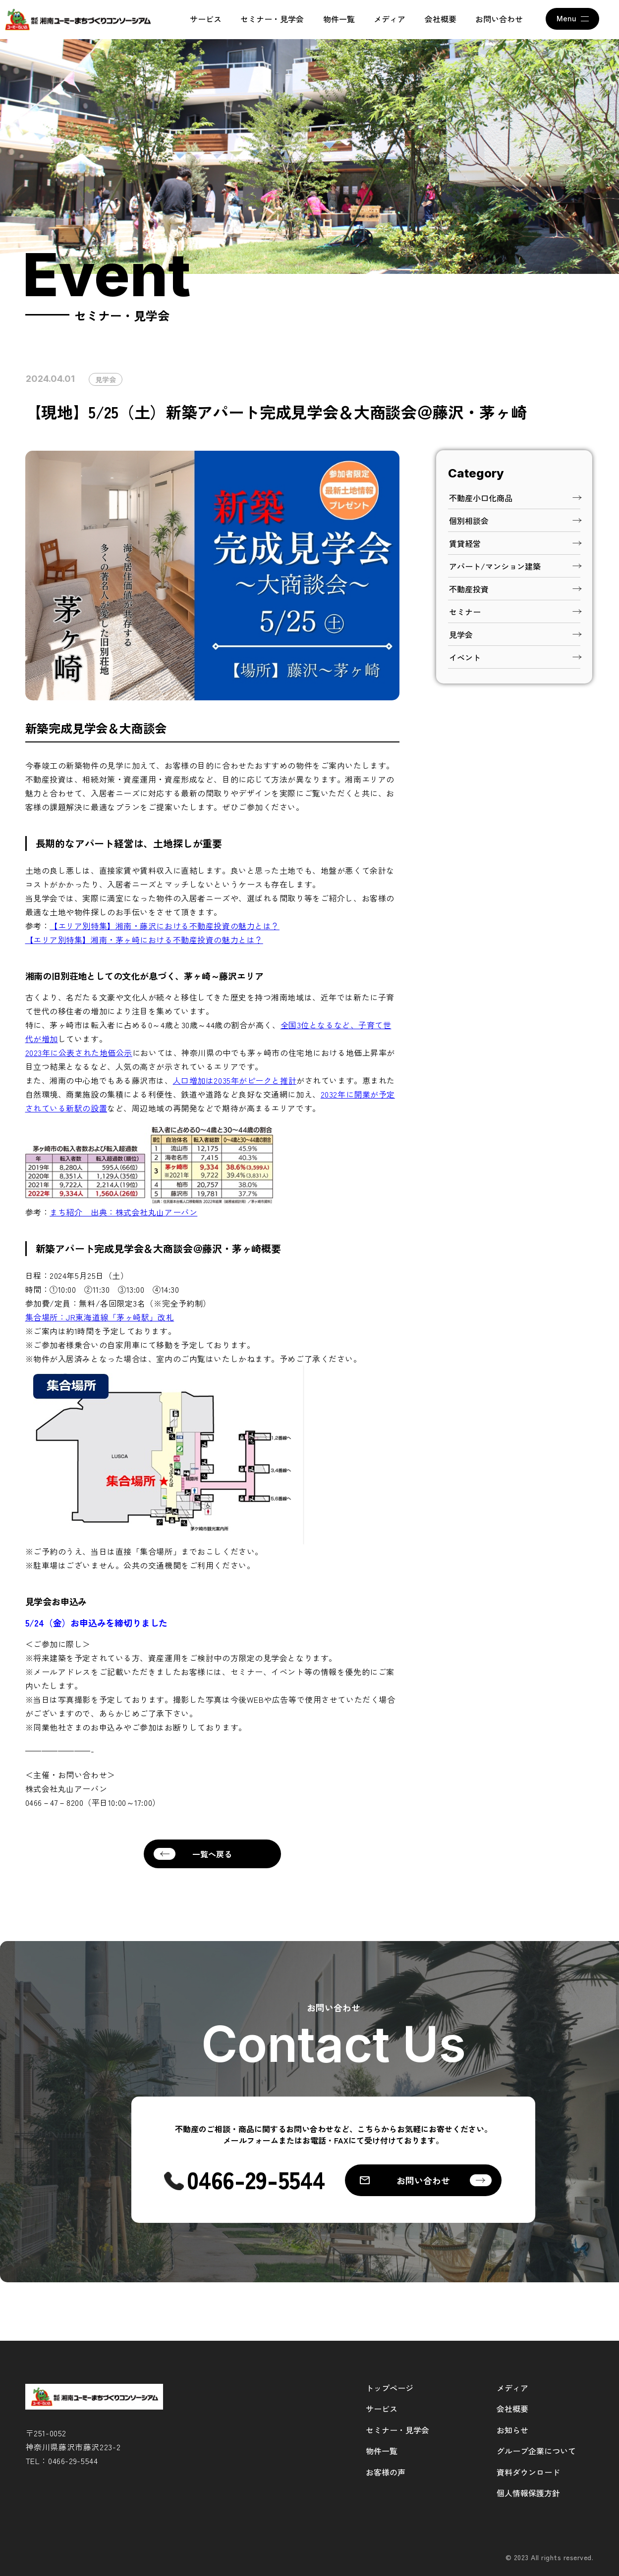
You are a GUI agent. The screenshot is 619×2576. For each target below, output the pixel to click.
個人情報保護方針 (528, 2493)
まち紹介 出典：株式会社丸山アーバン (123, 1212)
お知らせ (512, 2430)
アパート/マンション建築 (514, 566)
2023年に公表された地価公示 (78, 1052)
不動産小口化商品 (514, 498)
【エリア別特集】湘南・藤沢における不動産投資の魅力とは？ (165, 926)
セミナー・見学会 (272, 19)
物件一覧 (339, 19)
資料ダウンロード (528, 2472)
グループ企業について (536, 2451)
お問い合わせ (499, 19)
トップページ (389, 2388)
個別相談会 (514, 520)
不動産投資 (514, 589)
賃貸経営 (514, 543)
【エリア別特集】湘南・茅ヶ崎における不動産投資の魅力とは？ (144, 940)
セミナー (514, 612)
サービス (206, 19)
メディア (389, 19)
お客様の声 (385, 2472)
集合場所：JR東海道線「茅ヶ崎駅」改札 (99, 1317)
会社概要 (440, 19)
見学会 (105, 379)
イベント (514, 657)
